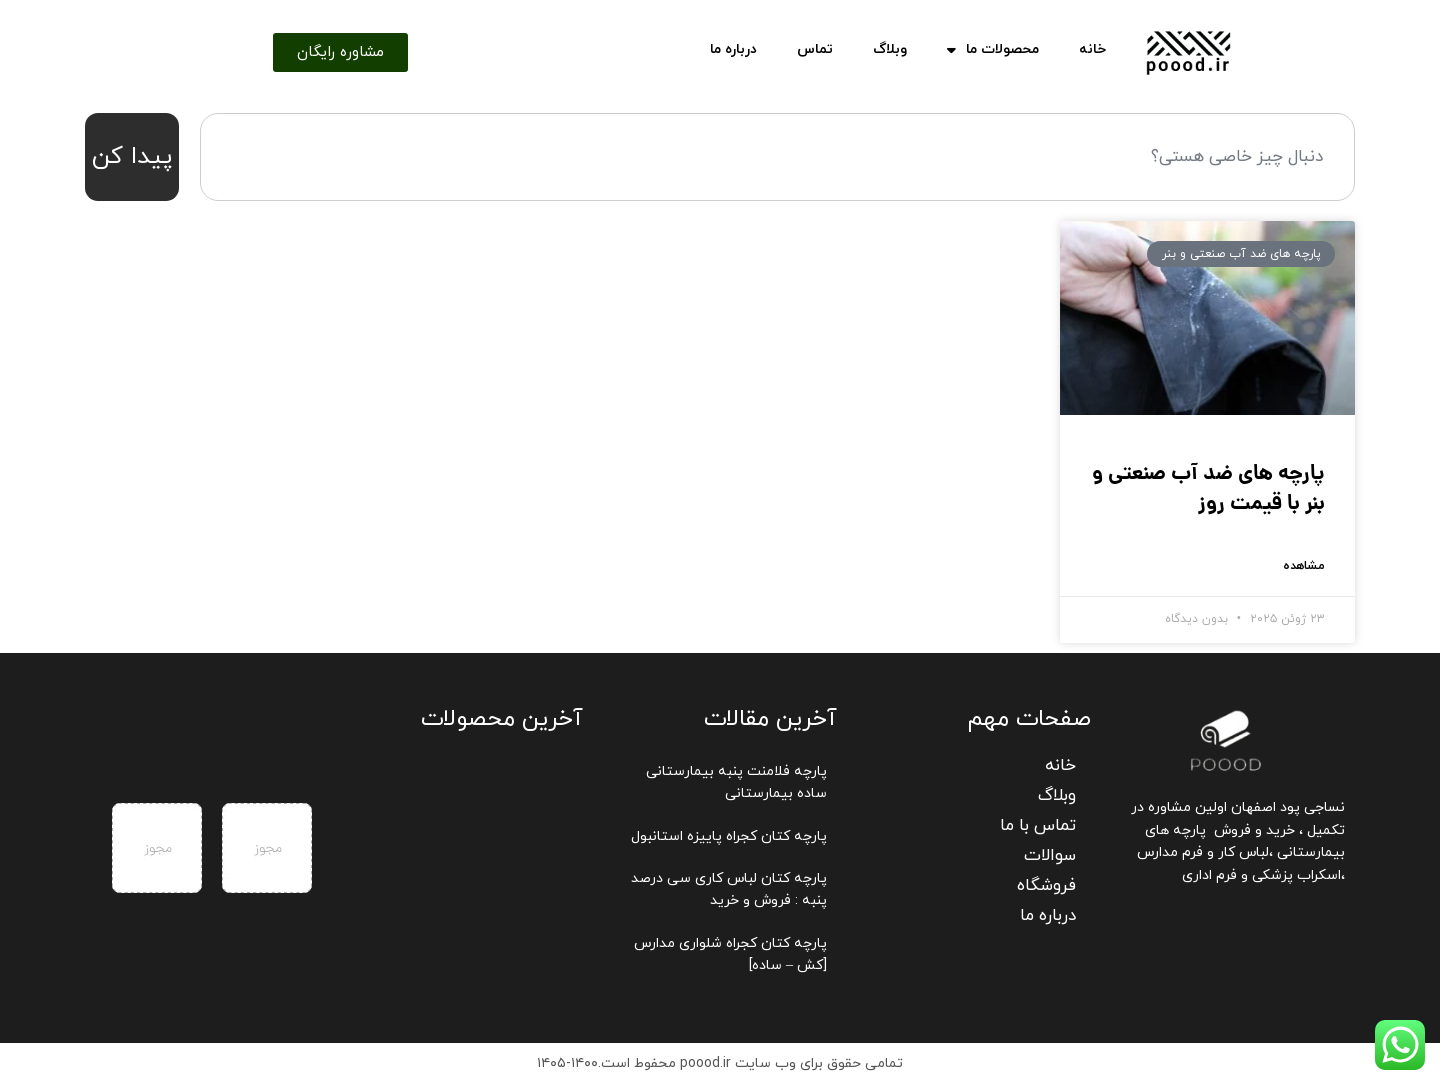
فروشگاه (1046, 886)
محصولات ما (993, 50)
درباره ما (733, 49)
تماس (815, 49)
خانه (1092, 49)
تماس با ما (1038, 826)
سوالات (1050, 856)
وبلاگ (890, 49)
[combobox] (777, 157)
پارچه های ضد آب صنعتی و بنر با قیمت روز (1208, 489)
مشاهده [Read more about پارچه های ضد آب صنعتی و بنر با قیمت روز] (1304, 566)
